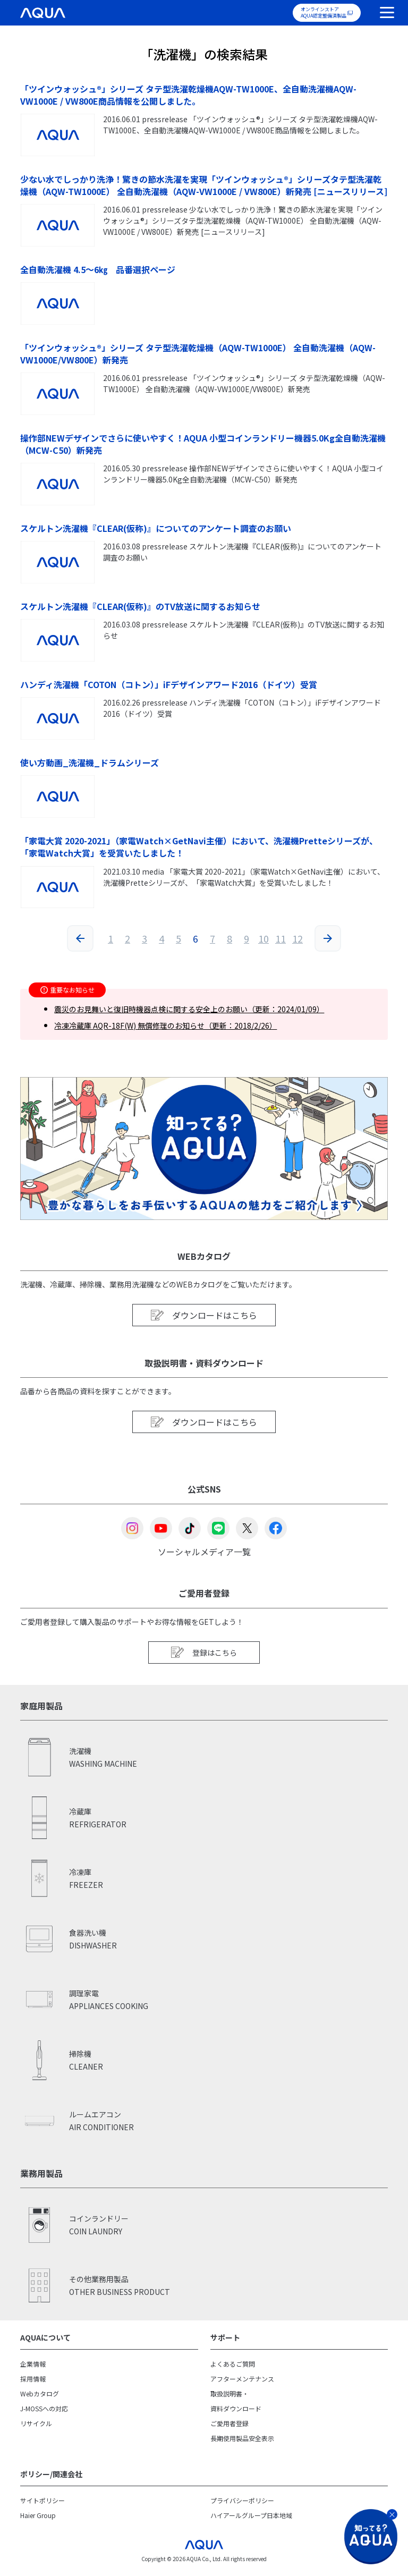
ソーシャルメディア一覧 (204, 1550)
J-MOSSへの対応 (44, 2408)
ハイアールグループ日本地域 (251, 2515)
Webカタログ (39, 2393)
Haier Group (38, 2515)
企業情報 (33, 2363)
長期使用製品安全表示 (242, 2438)
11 (280, 938)
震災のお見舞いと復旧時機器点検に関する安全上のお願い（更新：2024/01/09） (189, 1009)
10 (263, 938)
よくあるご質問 (232, 2363)
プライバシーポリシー (242, 2500)
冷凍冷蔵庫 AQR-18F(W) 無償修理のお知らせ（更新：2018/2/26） (165, 1025)
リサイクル (36, 2423)
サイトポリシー (42, 2500)
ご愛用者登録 (229, 2423)
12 (297, 938)
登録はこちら (204, 1652)
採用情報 (33, 2378)
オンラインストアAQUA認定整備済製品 (323, 12)
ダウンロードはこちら (204, 1315)
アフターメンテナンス (242, 2378)
